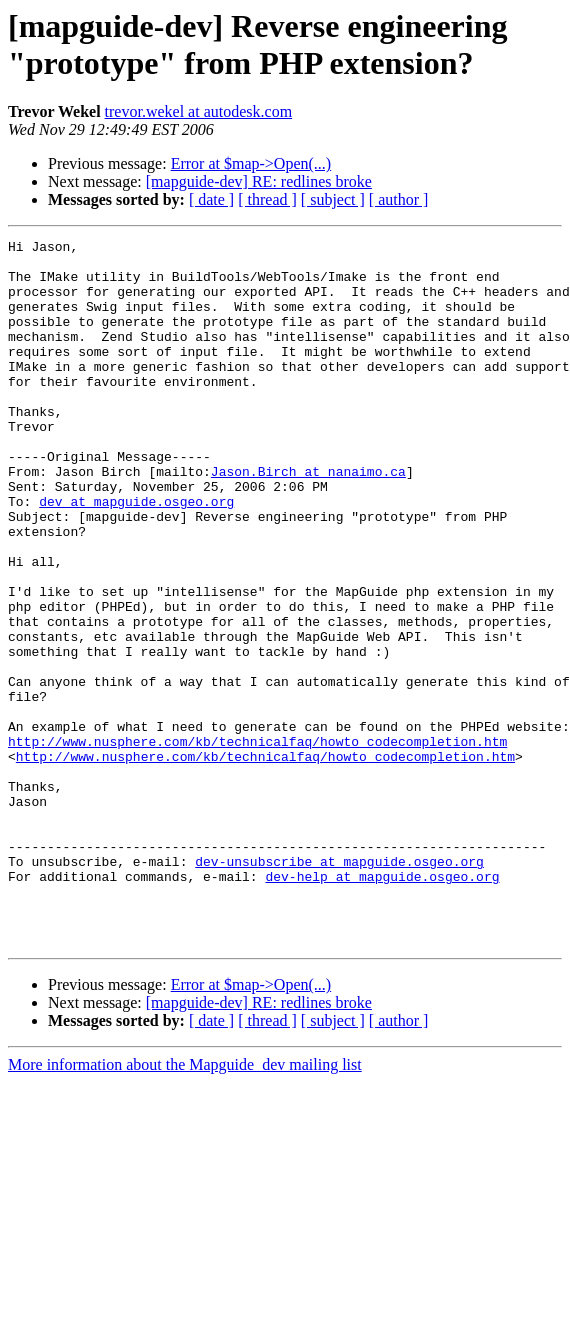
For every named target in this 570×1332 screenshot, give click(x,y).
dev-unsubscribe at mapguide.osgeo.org (339, 987)
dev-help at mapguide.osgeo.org (382, 1005)
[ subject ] (333, 199)
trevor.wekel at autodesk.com (199, 111)
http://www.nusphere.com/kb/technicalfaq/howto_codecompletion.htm (257, 843)
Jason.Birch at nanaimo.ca (308, 519)
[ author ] (399, 199)
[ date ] (211, 199)
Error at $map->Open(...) (251, 163)
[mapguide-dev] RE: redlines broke (259, 181)
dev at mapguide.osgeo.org (136, 555)
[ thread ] (267, 199)
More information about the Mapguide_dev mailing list (185, 1205)
